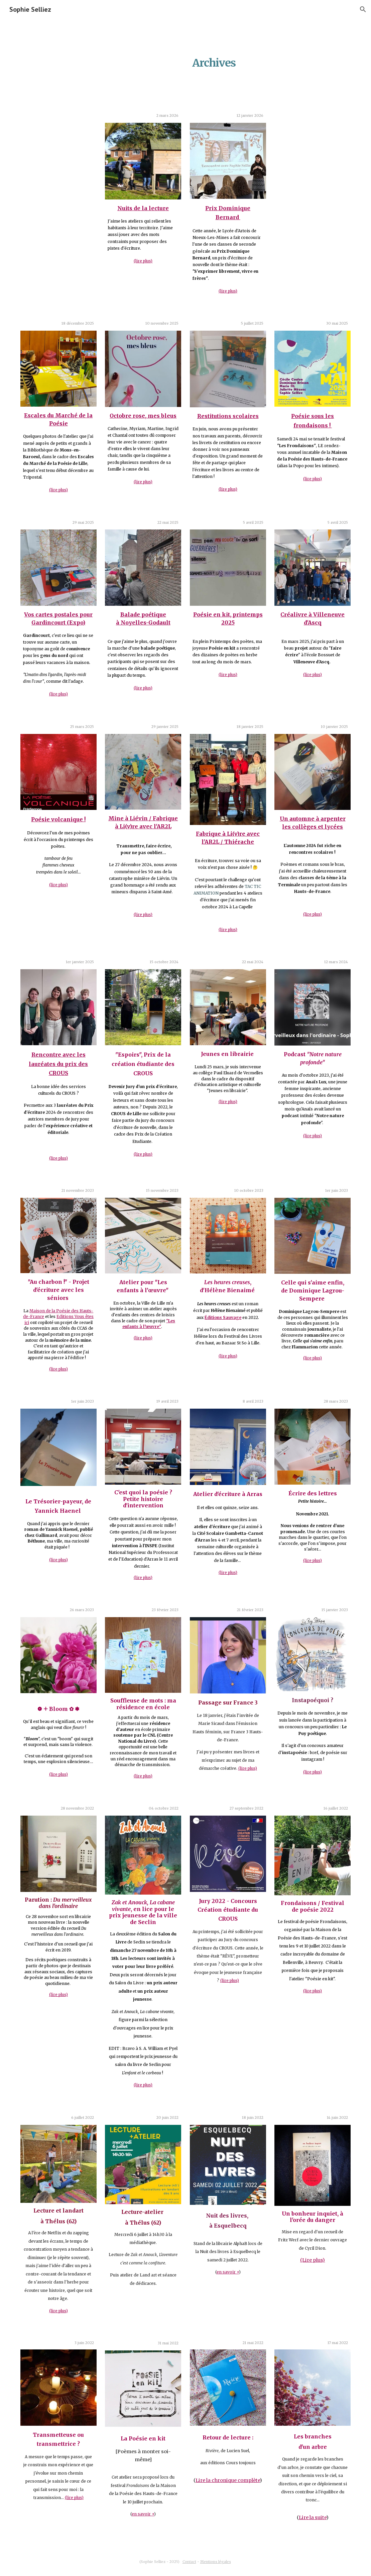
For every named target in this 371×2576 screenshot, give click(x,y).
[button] (363, 9)
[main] (214, 59)
